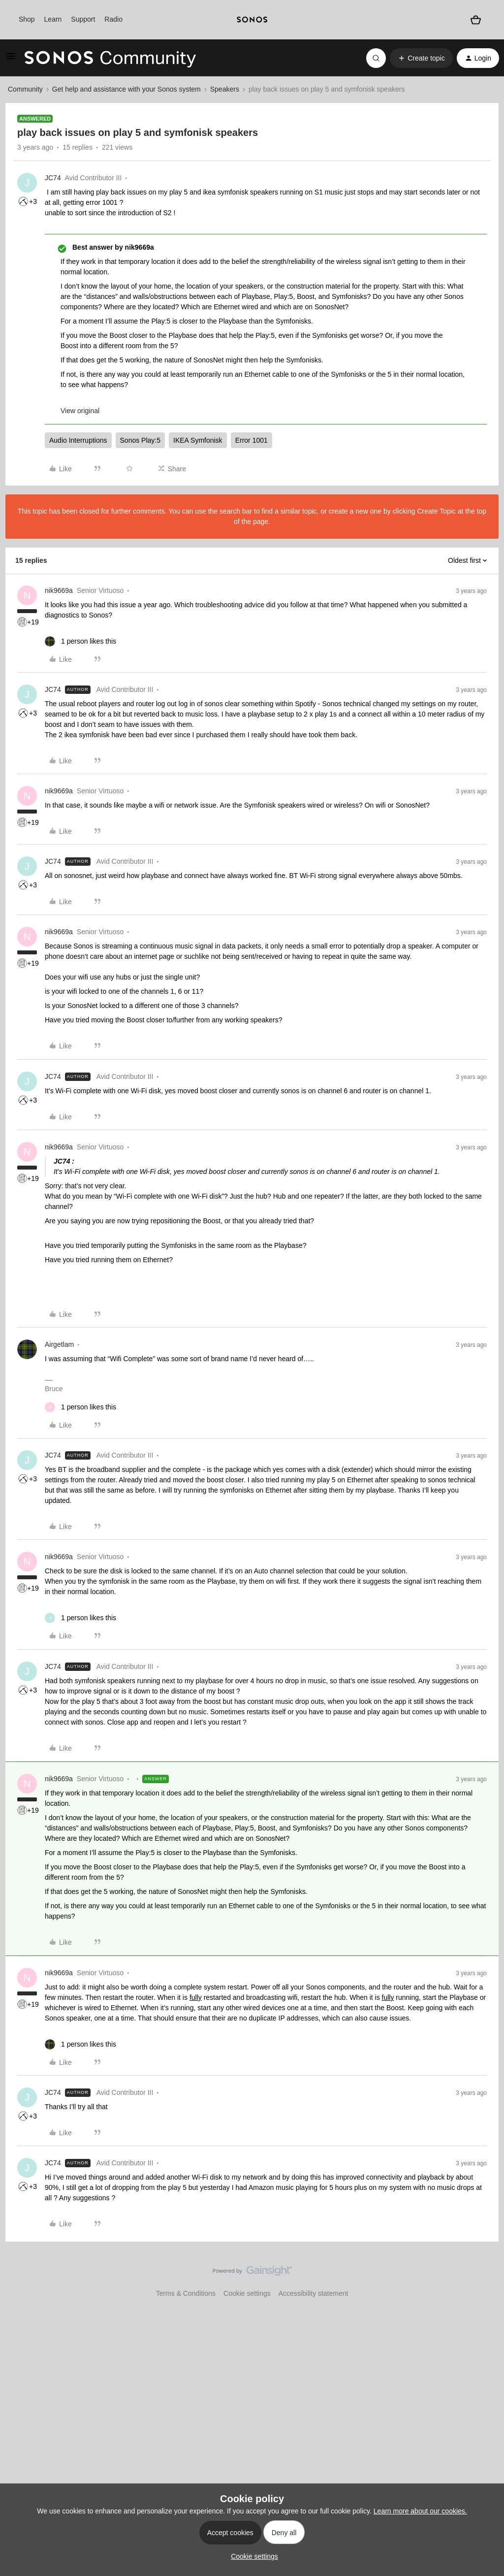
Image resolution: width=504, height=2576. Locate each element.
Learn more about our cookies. (420, 2511)
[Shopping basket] (475, 20)
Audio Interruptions (78, 440)
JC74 (53, 178)
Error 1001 (251, 440)
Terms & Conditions (186, 2293)
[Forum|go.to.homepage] (110, 58)
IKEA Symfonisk (197, 440)
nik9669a (59, 590)
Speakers (224, 89)
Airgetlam (59, 1344)
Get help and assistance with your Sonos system (126, 89)
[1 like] (80, 641)
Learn (53, 19)
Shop (27, 19)
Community (25, 89)
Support (83, 19)
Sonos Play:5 (140, 440)
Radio (113, 19)
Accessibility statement (313, 2293)
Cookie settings (247, 2293)
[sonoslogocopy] (251, 19)
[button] (11, 60)
